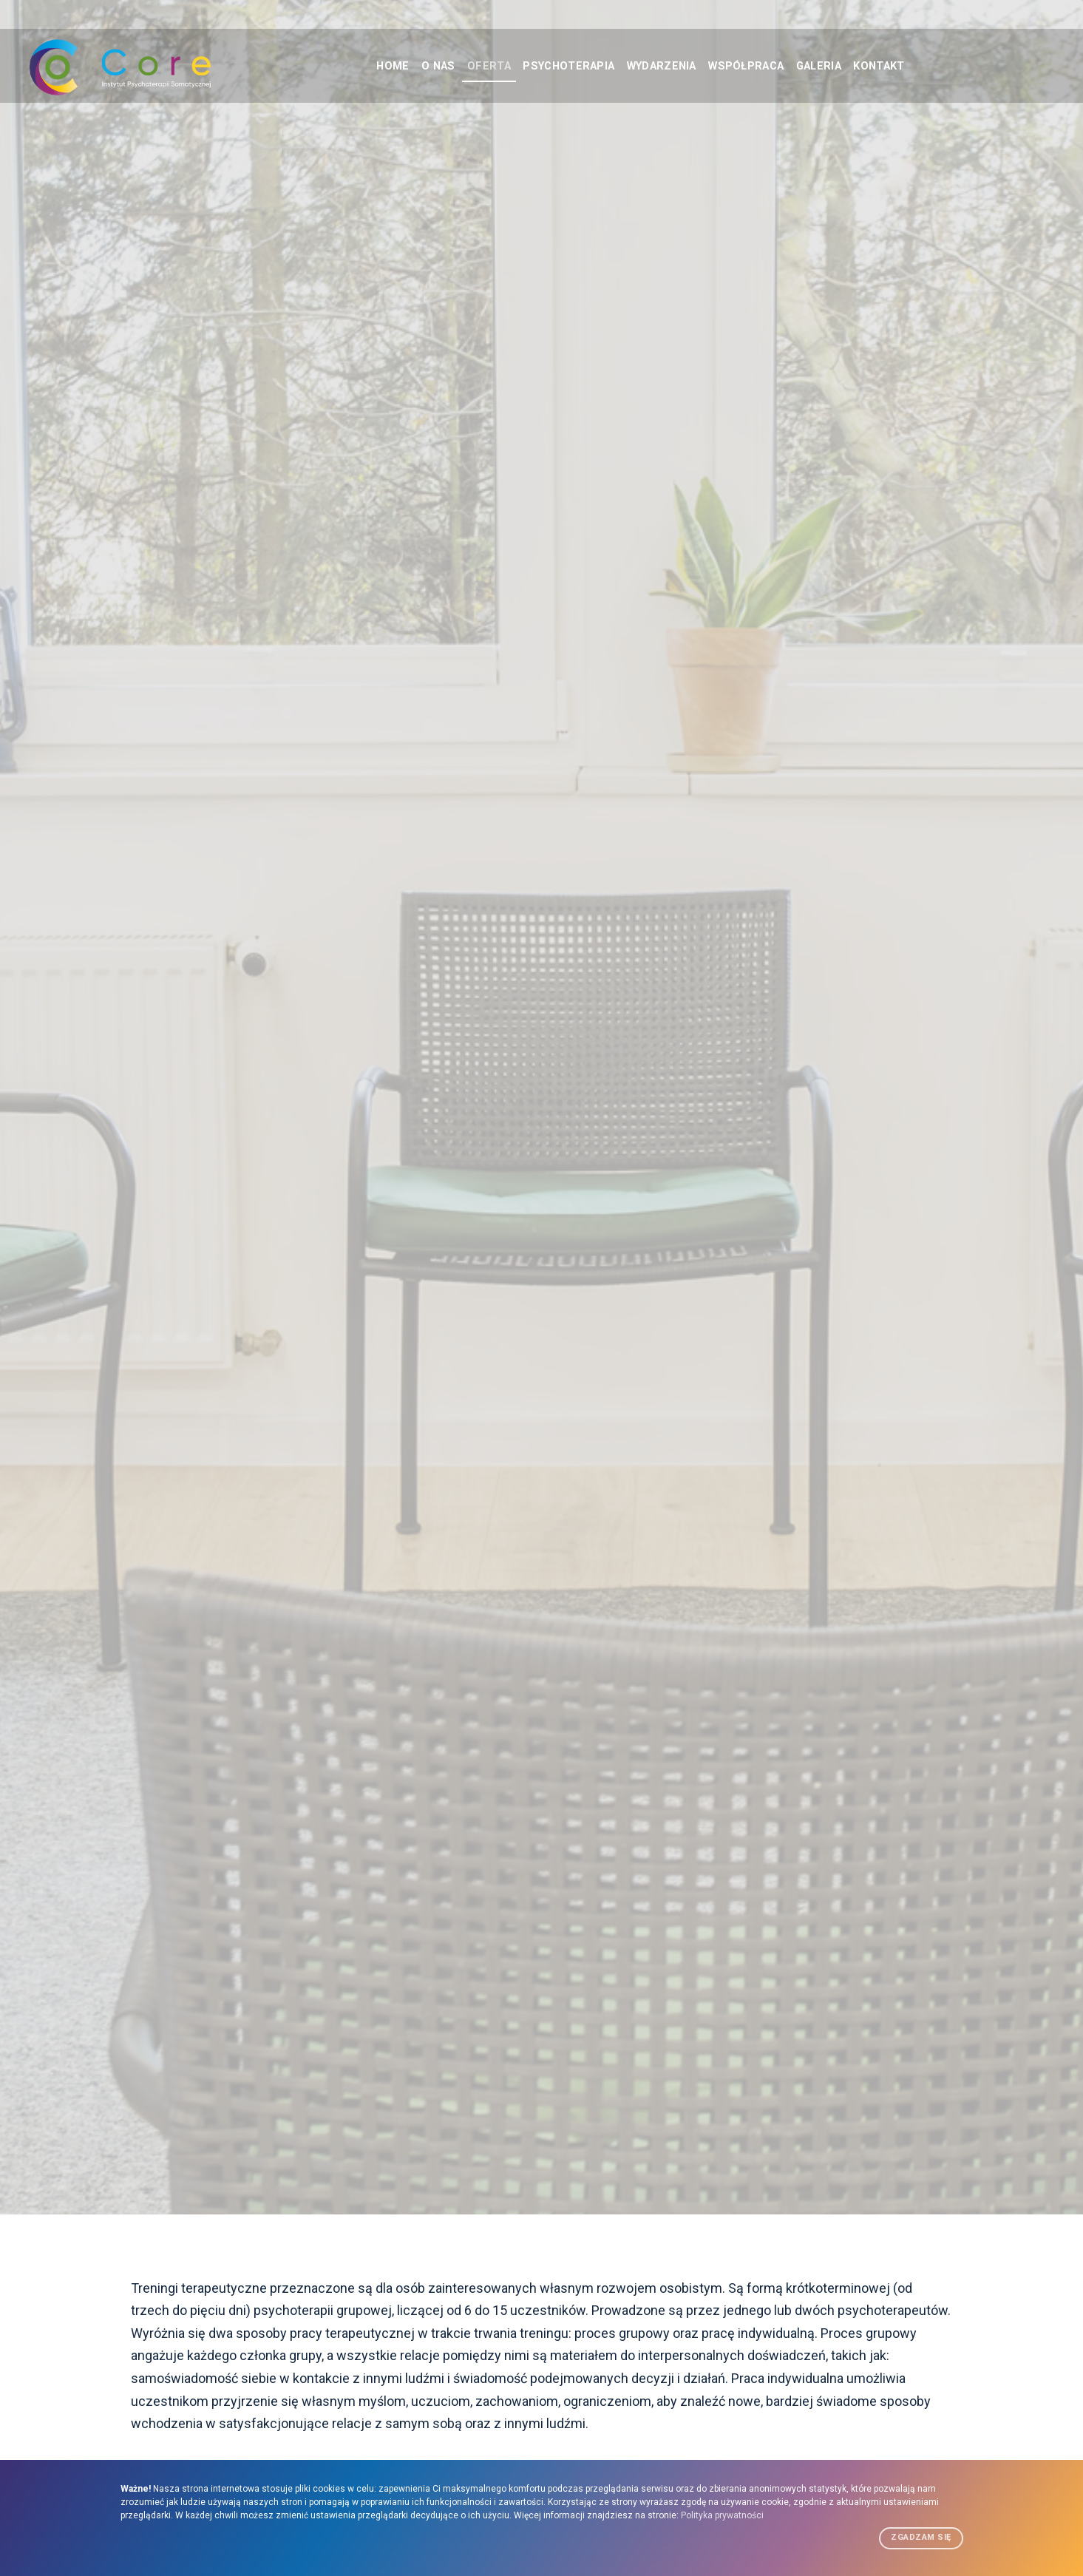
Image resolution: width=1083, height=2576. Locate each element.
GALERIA (845, 65)
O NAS (412, 65)
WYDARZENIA (665, 65)
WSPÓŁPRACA (761, 65)
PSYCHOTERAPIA (560, 65)
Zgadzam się (921, 2537)
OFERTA (471, 65)
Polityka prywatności (722, 2515)
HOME (356, 65)
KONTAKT (916, 65)
